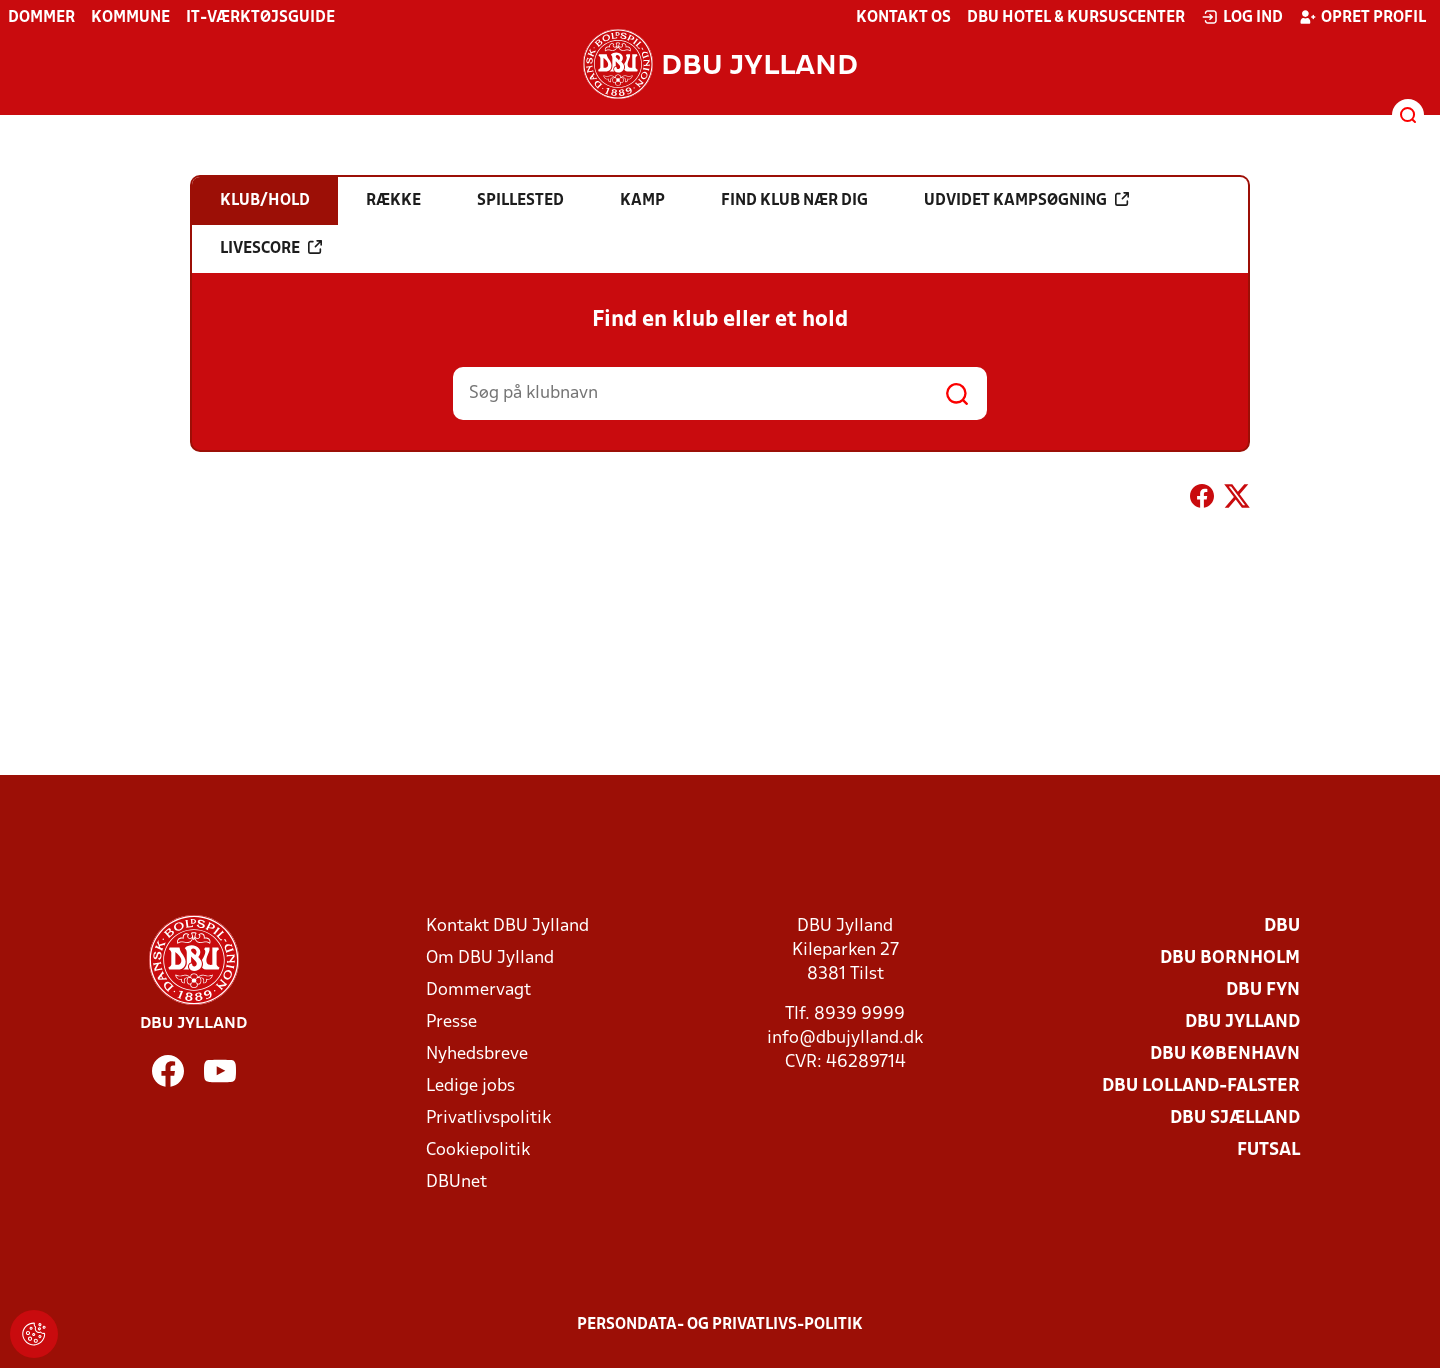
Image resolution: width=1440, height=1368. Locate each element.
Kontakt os (903, 18)
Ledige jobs (470, 1086)
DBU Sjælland (1235, 1118)
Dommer (41, 18)
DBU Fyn (1263, 990)
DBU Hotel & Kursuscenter (1076, 18)
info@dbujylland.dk (845, 1038)
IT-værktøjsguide (260, 18)
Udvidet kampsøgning (1026, 200)
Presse (451, 1022)
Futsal (1268, 1150)
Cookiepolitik (478, 1150)
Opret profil (1362, 17)
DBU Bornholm (1230, 958)
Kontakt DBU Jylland (507, 926)
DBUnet (456, 1182)
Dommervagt (478, 990)
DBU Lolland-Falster (1201, 1086)
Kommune (130, 18)
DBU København (1225, 1054)
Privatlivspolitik (488, 1118)
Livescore (271, 248)
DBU (1282, 926)
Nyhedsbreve (477, 1054)
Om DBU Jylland (490, 958)
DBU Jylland (1242, 1022)
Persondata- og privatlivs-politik (720, 1325)
